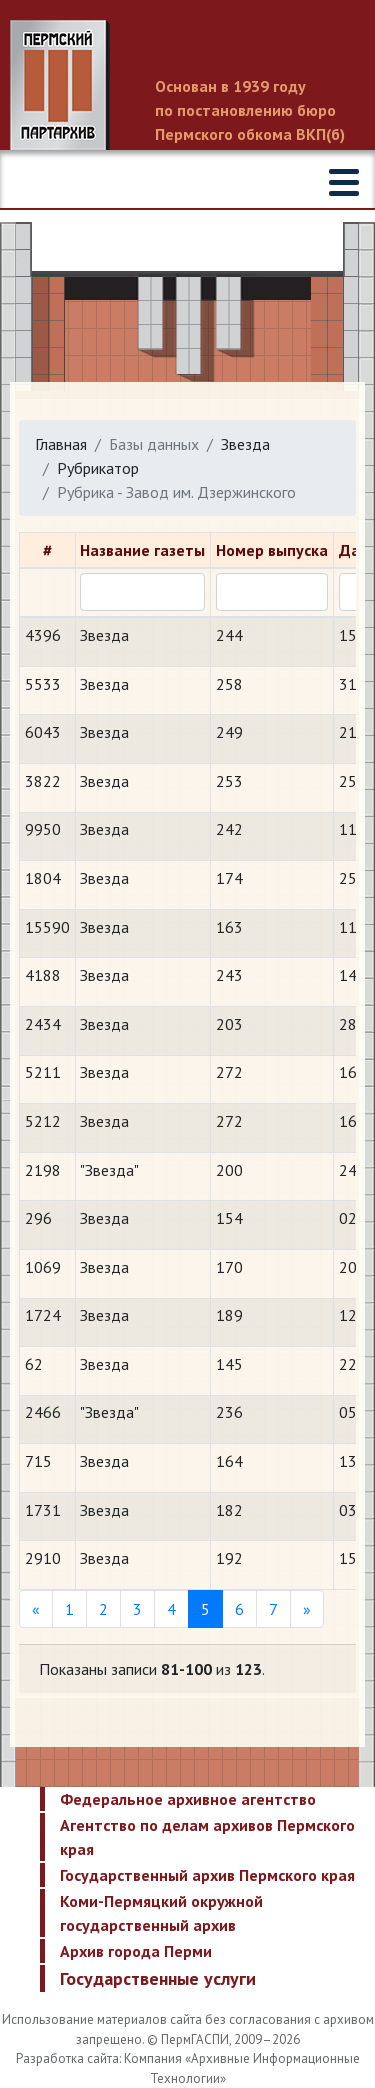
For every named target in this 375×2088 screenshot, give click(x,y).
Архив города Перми (136, 1951)
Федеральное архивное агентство (188, 1799)
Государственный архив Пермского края (207, 1875)
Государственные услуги (158, 1978)
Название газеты (142, 550)
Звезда (245, 444)
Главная (61, 444)
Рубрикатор (98, 468)
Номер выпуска (272, 550)
